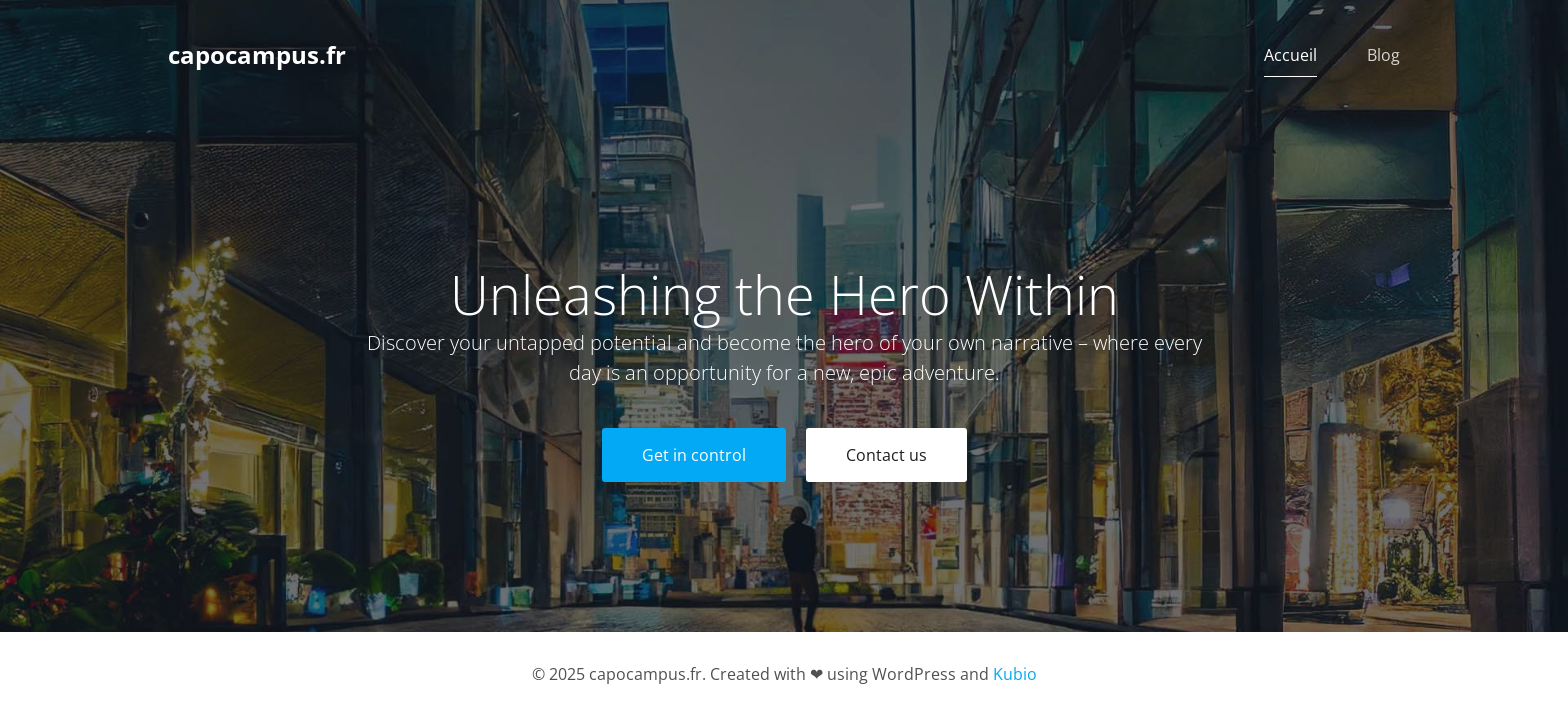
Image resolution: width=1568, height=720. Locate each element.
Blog (1383, 55)
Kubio (1015, 674)
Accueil (1290, 55)
